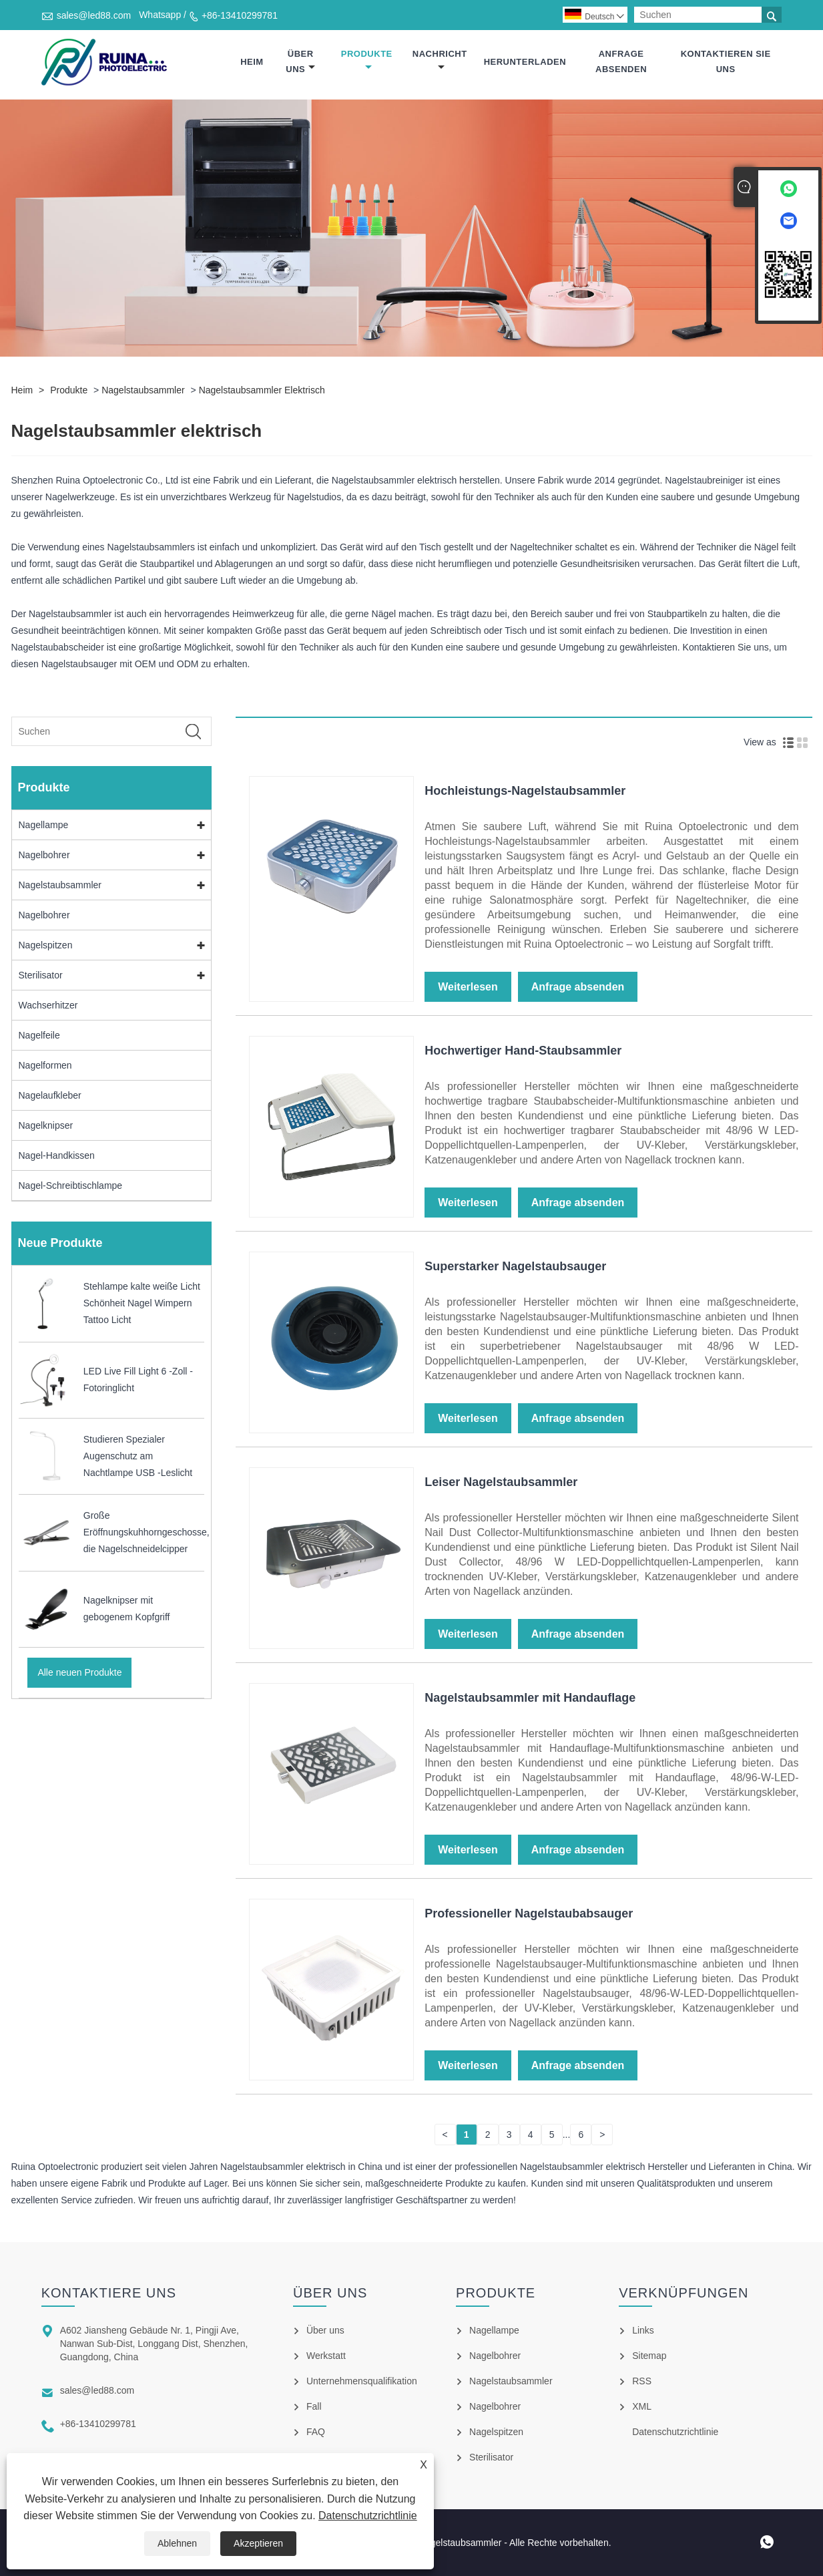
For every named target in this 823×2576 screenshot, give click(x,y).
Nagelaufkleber (50, 1096)
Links (643, 2330)
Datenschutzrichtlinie (367, 2515)
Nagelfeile (39, 1036)
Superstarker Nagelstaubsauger (515, 1267)
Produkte (366, 60)
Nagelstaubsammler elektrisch (262, 390)
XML (641, 2406)
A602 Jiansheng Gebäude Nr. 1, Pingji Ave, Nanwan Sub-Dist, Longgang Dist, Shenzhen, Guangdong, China (154, 2343)
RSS (641, 2381)
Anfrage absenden (621, 61)
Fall (314, 2406)
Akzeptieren (258, 2543)
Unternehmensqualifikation (361, 2381)
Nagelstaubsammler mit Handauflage (530, 1698)
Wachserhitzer (48, 1005)
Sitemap (649, 2355)
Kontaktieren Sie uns (726, 61)
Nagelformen (45, 1066)
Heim (252, 62)
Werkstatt (326, 2355)
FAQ (315, 2431)
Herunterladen (525, 62)
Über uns (300, 61)
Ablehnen (177, 2543)
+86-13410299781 (240, 15)
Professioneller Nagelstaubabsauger (529, 1914)
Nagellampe (44, 825)
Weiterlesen (468, 987)
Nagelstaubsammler (143, 390)
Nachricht (440, 60)
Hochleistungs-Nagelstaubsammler (525, 791)
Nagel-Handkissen (57, 1156)
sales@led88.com (94, 15)
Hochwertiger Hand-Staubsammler (523, 1051)
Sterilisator (41, 975)
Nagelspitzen (46, 945)
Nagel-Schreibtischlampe (71, 1186)
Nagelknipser (46, 1126)
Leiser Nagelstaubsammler (501, 1482)
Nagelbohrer (44, 855)
